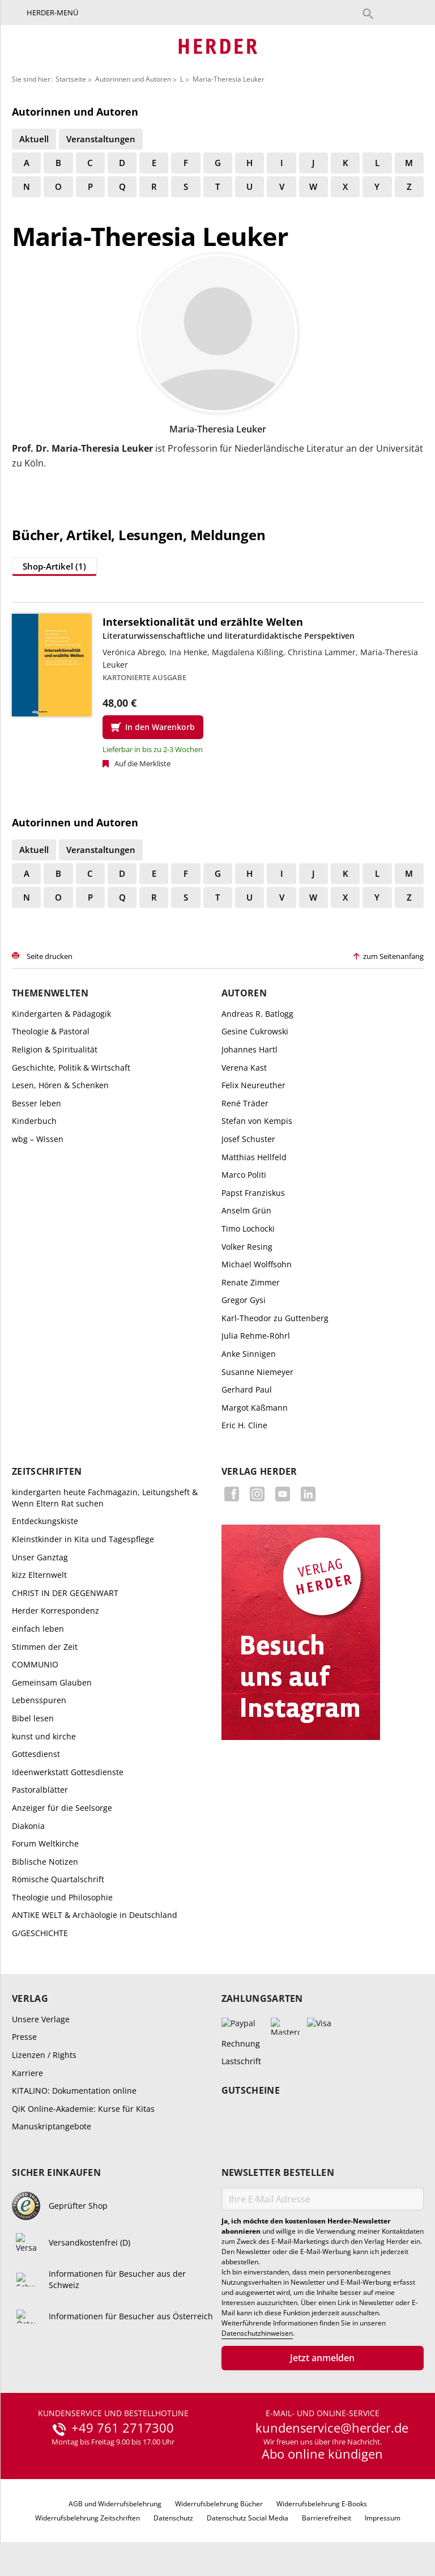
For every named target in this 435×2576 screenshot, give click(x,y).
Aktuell (34, 139)
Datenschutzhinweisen (257, 2333)
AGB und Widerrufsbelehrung (115, 2504)
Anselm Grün (246, 1210)
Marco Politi (243, 1174)
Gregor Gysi (243, 1300)
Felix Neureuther (253, 1085)
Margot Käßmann (254, 1407)
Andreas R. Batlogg (257, 1013)
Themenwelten (50, 993)
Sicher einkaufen (56, 2172)
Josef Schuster (248, 1139)
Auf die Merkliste (142, 763)
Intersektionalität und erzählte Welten (203, 622)
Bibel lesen (33, 1718)
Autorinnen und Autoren (133, 79)
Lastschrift (241, 2061)
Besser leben (36, 1103)
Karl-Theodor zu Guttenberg (275, 1318)
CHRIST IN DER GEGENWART (65, 1593)
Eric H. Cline (244, 1425)
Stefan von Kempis (256, 1120)
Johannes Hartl (249, 1049)
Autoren (244, 993)
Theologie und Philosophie (62, 1897)
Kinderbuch (34, 1120)
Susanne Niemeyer (257, 1371)
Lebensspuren (39, 1700)
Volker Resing (246, 1246)
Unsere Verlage (41, 2019)
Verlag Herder (259, 1471)
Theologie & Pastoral (50, 1031)
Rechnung (240, 2043)
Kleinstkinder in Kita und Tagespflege (83, 1539)
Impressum (382, 2518)
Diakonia (28, 1825)
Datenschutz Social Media (247, 2518)
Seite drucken (49, 956)
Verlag (30, 1998)
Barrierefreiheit (326, 2518)
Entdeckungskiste (45, 1521)
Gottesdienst (36, 1754)
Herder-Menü (52, 12)
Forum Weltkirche (45, 1843)
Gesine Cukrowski (254, 1031)
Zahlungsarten (262, 1998)
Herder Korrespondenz (55, 1610)
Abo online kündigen (322, 2453)
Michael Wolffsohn (256, 1264)
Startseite (71, 79)
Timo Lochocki (248, 1228)
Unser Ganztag (40, 1557)
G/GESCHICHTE (40, 1933)
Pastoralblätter (40, 1789)
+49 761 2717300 (122, 2428)
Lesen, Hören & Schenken (60, 1085)
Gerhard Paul (246, 1389)
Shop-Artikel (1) (54, 566)
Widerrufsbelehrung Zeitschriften (87, 2518)
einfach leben (38, 1628)
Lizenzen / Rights (44, 2054)
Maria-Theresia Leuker (229, 79)
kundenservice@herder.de (331, 2428)
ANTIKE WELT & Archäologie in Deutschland (94, 1914)
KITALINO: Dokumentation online (74, 2090)
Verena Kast (244, 1067)
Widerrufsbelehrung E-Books (321, 2504)
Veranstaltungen (100, 139)
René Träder (244, 1103)
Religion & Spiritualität (54, 1049)
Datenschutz (173, 2518)
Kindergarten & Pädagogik (61, 1013)
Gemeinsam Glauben (52, 1682)
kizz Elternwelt (39, 1574)
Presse (24, 2036)
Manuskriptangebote (51, 2126)
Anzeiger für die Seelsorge (62, 1807)
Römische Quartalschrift (58, 1879)
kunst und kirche (44, 1736)
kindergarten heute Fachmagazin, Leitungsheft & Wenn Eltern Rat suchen (105, 1498)
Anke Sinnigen (248, 1353)
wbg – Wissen (37, 1139)
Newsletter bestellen (277, 2172)
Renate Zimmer (250, 1282)
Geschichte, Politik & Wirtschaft (71, 1067)
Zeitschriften (47, 1471)
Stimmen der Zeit (45, 1646)
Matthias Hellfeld (254, 1157)
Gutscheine (250, 2090)
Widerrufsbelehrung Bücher (219, 2504)
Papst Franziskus (253, 1192)
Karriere (27, 2073)
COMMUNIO (35, 1664)
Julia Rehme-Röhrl (255, 1335)
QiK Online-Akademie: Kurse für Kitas (83, 2108)
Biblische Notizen (45, 1861)
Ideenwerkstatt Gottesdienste (67, 1772)
